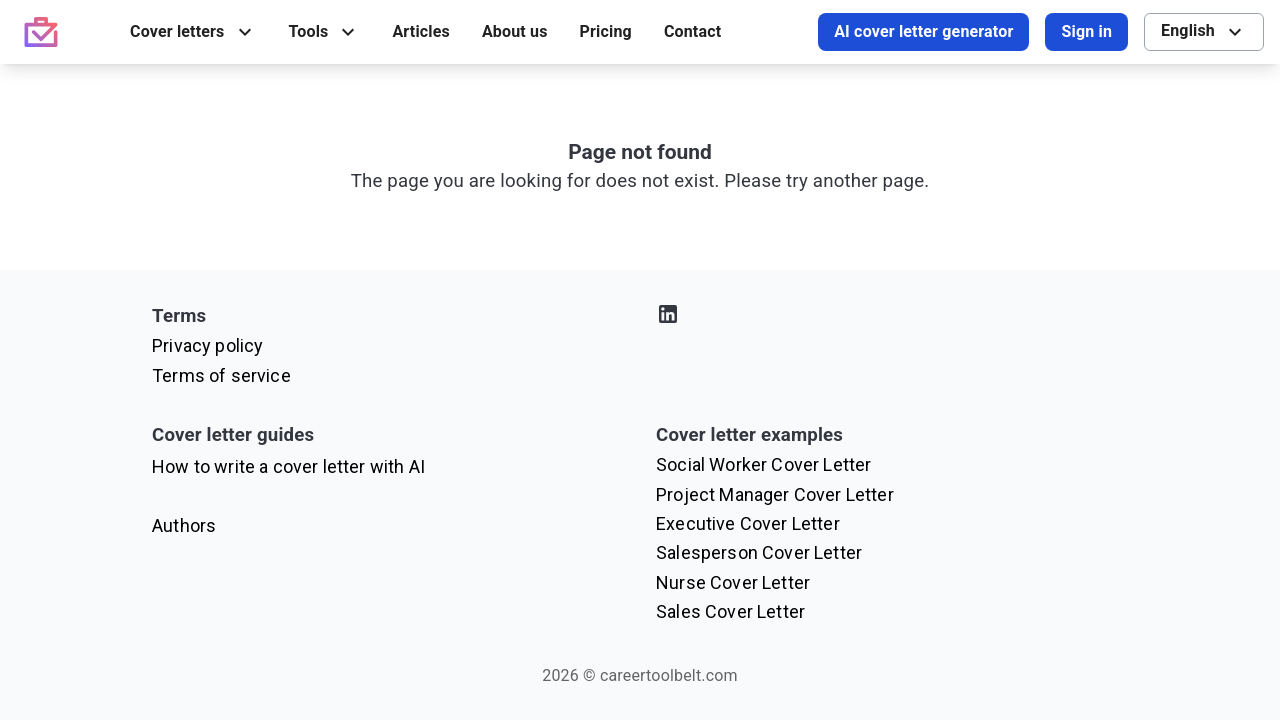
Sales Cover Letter (730, 611)
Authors (184, 525)
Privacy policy (207, 345)
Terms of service (221, 375)
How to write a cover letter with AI (288, 466)
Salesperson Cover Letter (759, 552)
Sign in (1086, 31)
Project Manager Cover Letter (775, 494)
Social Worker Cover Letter (763, 464)
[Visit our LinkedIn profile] (892, 317)
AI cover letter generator (923, 31)
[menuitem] (193, 32)
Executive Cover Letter (748, 523)
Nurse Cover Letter (733, 582)
